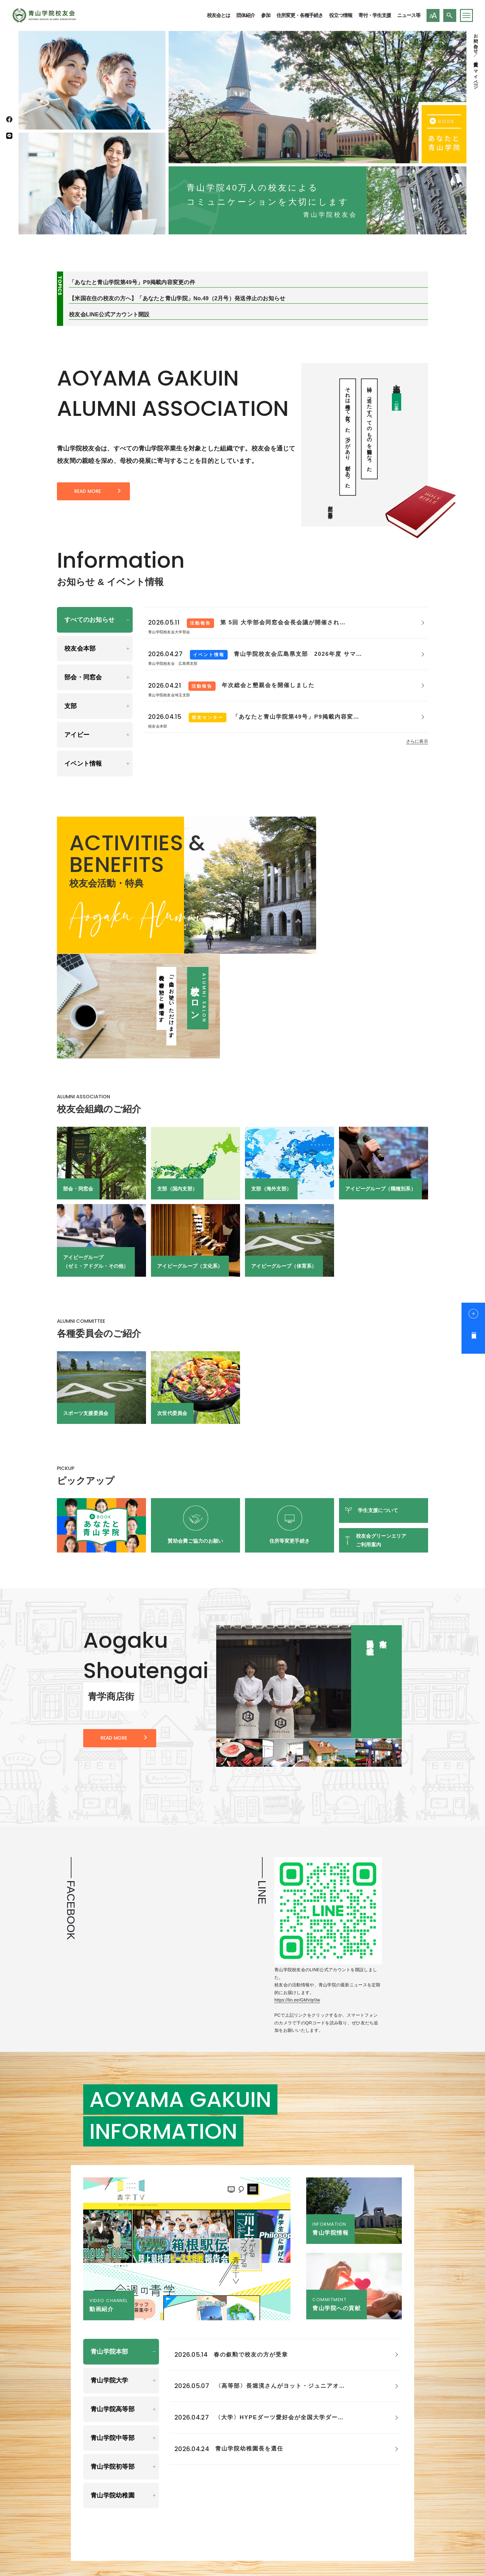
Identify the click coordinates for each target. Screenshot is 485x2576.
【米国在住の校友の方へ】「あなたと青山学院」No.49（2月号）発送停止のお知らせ (177, 299)
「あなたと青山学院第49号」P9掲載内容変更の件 (132, 283)
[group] (309, 1577)
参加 (265, 15)
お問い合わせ (475, 41)
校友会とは (218, 15)
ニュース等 (408, 15)
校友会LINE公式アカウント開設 (109, 315)
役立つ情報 (340, 15)
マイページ (475, 77)
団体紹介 (245, 15)
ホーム (340, 2503)
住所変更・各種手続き (300, 15)
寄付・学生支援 (374, 15)
